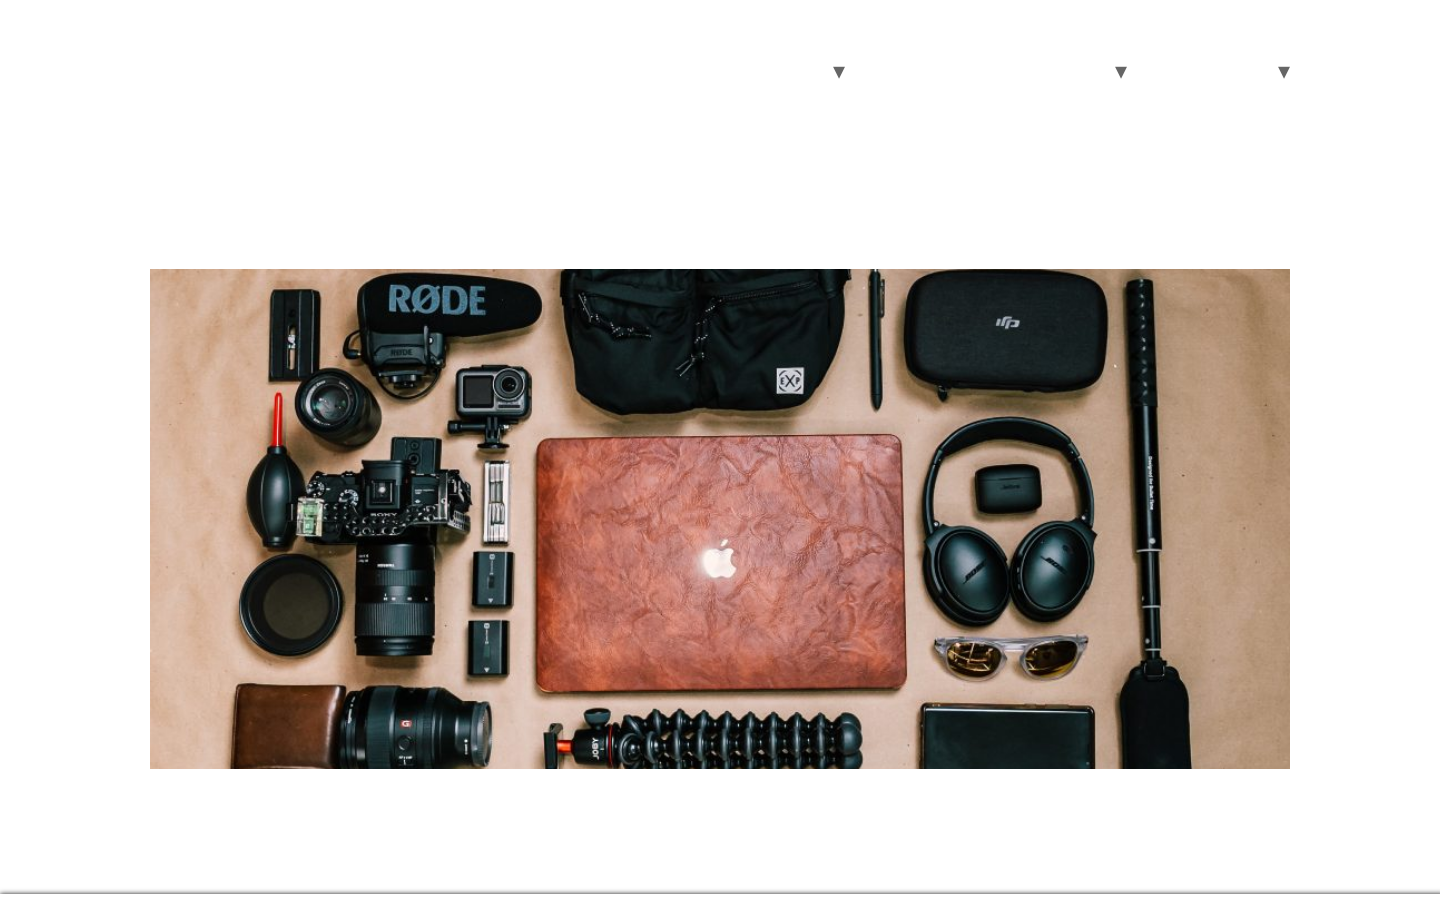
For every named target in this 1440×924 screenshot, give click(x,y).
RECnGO (225, 47)
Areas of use (770, 70)
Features (891, 70)
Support (1232, 70)
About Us (1063, 70)
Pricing (977, 70)
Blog (1158, 70)
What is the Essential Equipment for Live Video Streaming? (567, 233)
